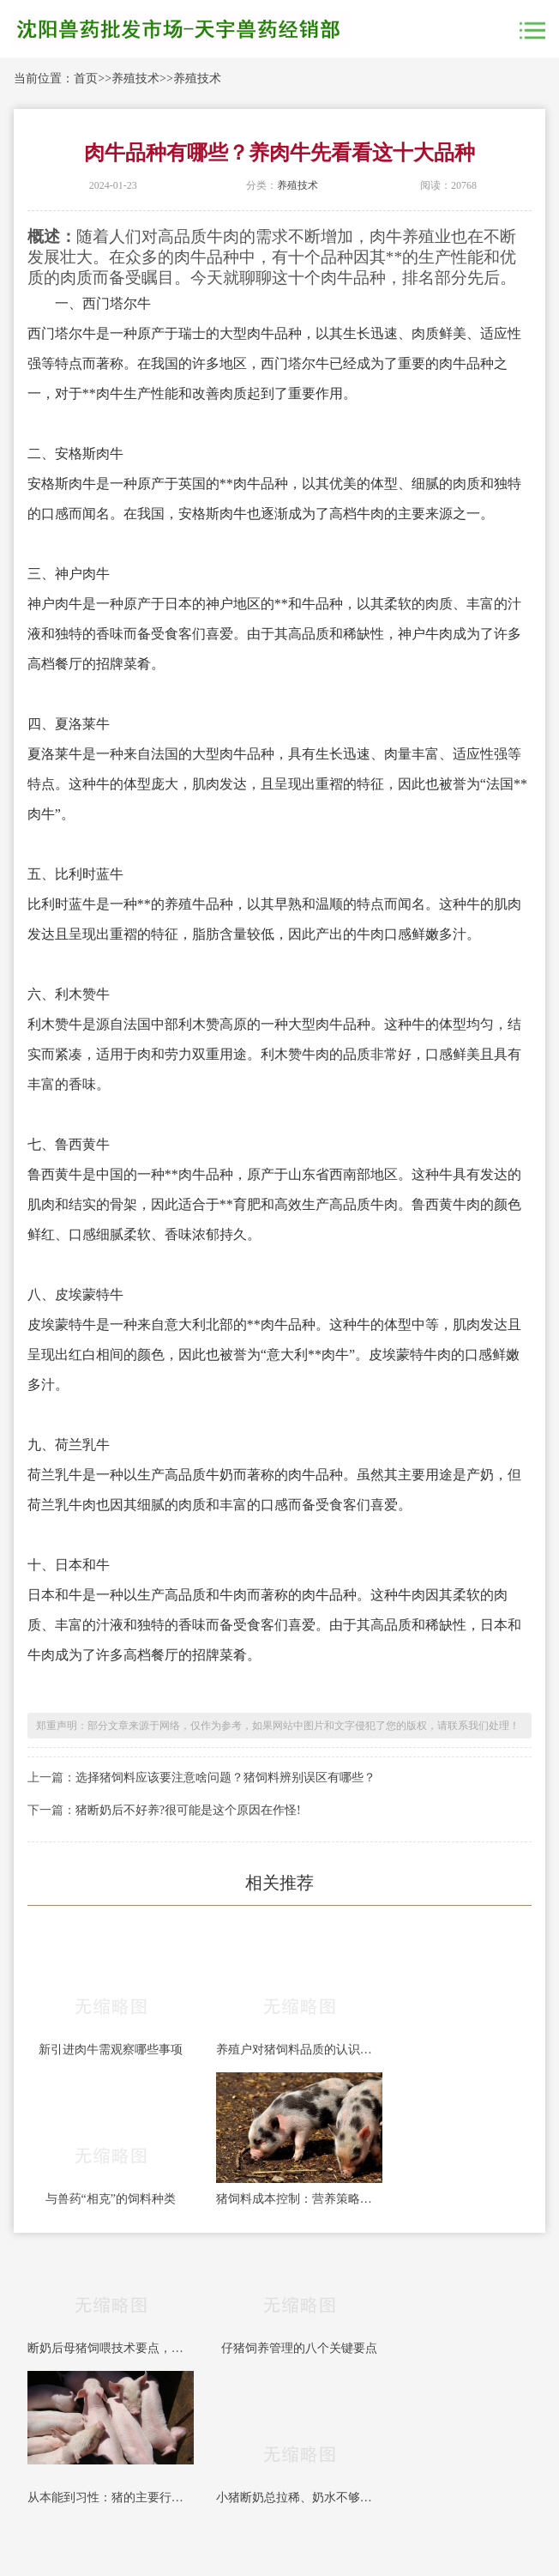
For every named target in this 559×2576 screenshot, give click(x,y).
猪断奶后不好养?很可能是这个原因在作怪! (188, 1810)
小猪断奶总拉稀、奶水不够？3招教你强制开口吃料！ (299, 2497)
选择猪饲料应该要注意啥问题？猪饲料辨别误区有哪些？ (225, 1777)
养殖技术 (135, 78)
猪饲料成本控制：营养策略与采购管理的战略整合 (299, 2198)
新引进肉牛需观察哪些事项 (111, 2049)
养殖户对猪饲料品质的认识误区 (299, 2049)
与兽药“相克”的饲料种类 (110, 2198)
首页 (86, 78)
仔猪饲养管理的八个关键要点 (299, 2348)
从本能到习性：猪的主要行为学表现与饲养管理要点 (110, 2497)
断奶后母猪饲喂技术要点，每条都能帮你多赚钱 (110, 2348)
